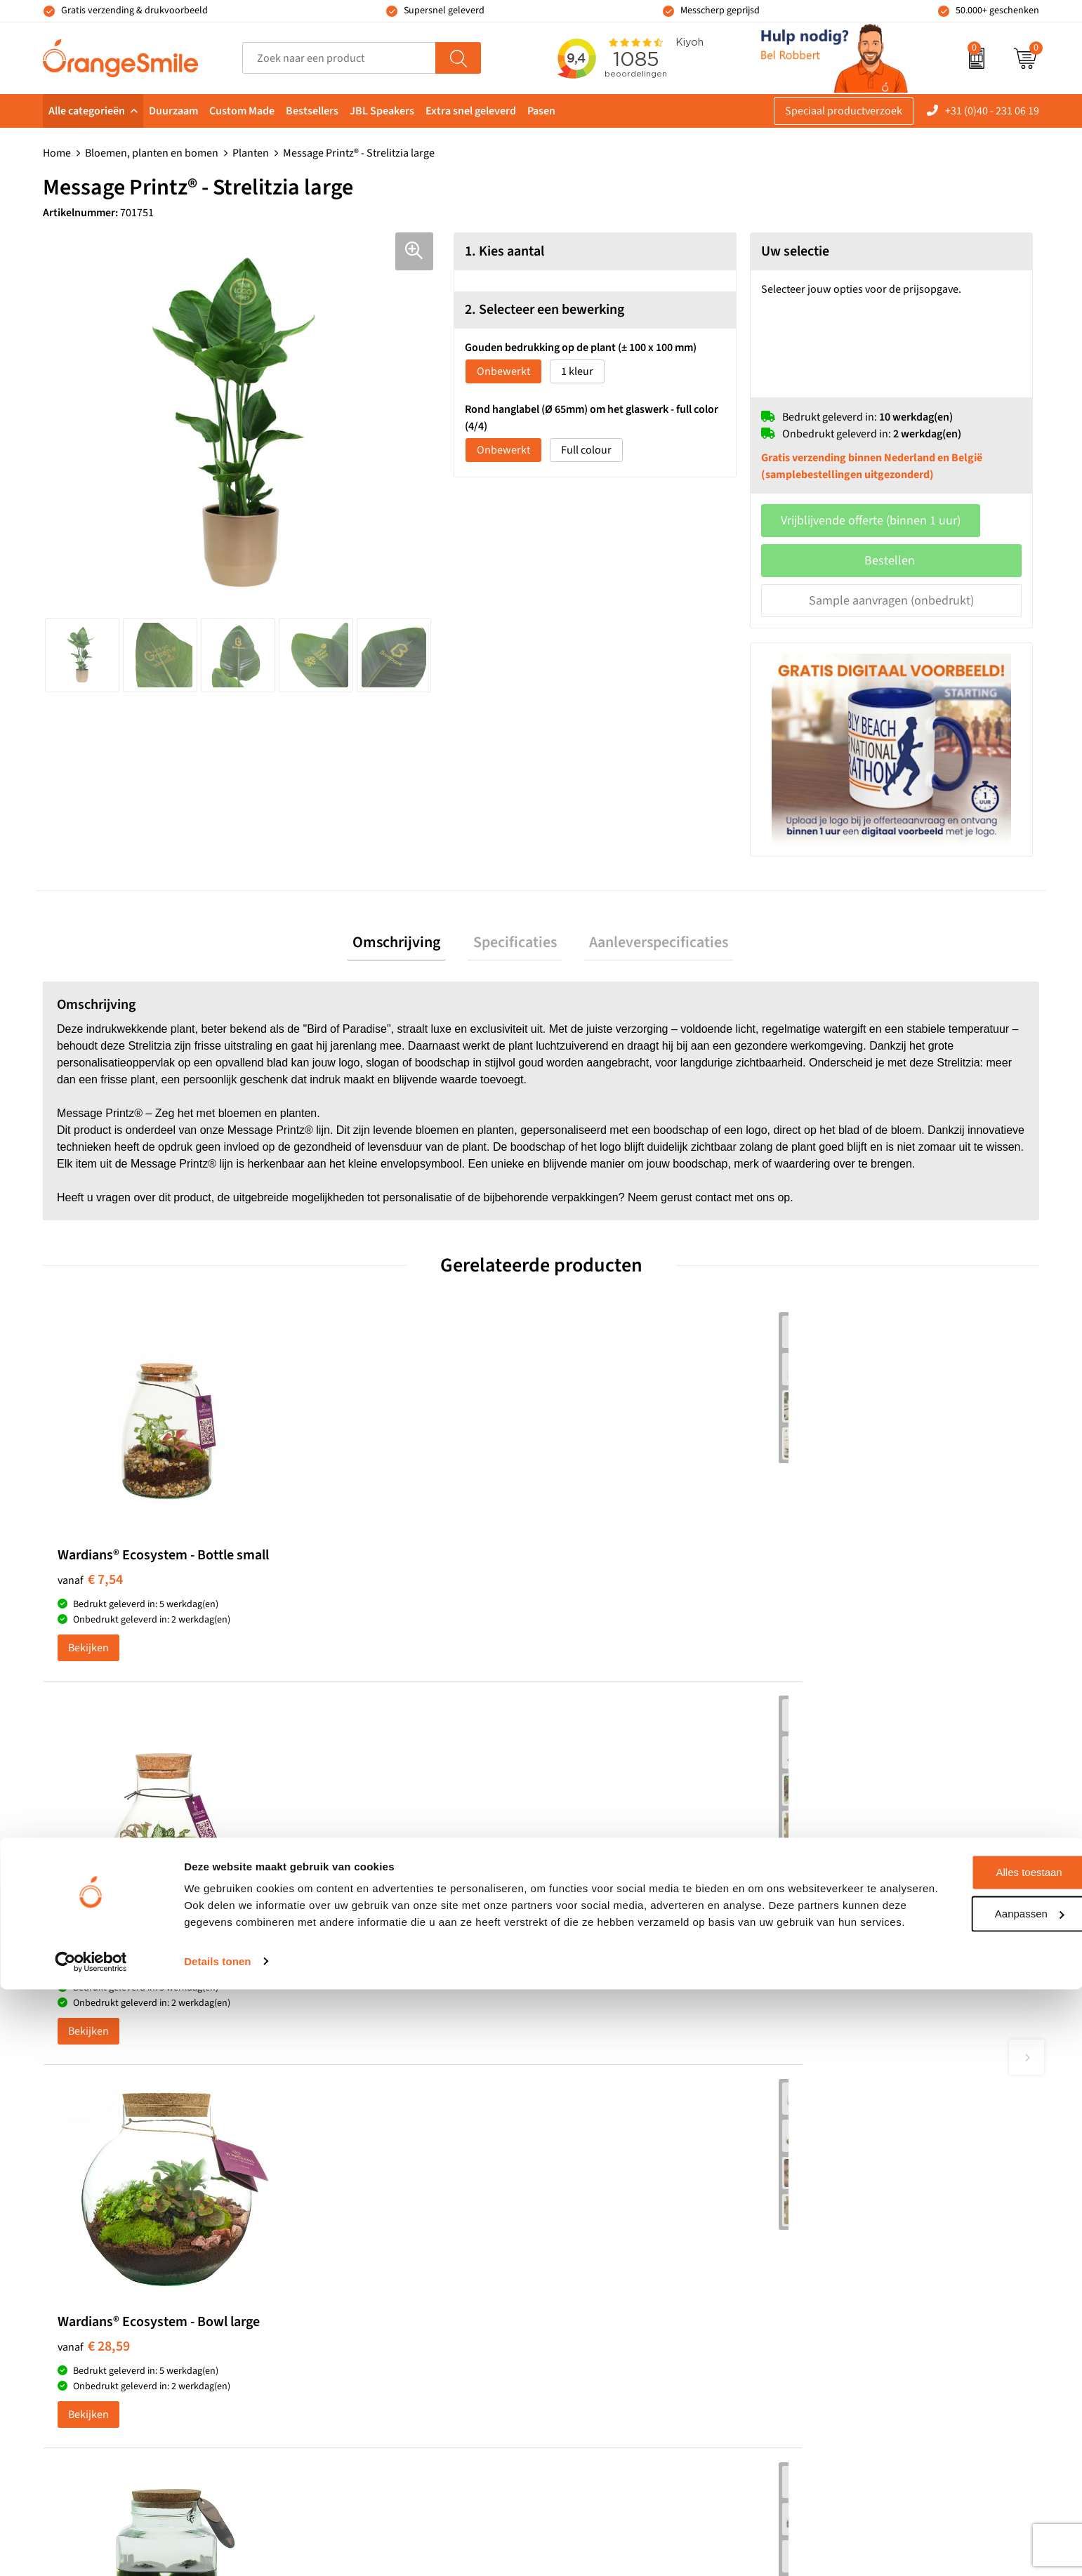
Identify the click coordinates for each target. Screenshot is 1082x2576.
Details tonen (217, 2548)
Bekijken (88, 1674)
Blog (815, 2312)
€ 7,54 (90, 1591)
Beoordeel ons (184, 2009)
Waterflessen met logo (611, 2184)
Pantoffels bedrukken (362, 2184)
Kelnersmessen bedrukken (374, 2142)
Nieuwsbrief (834, 2270)
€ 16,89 (841, 1591)
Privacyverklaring (846, 2355)
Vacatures (828, 2184)
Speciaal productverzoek (843, 111)
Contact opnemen (847, 2249)
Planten (250, 153)
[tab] (408, 945)
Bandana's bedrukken (363, 2163)
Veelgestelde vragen (852, 2206)
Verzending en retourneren (869, 2227)
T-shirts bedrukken (603, 2163)
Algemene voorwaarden (861, 2376)
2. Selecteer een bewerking (544, 309)
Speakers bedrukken (607, 2227)
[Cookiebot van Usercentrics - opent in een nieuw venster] (90, 2548)
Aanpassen (965, 2484)
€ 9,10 (339, 1606)
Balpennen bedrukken (611, 2270)
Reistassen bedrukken (363, 2206)
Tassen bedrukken (601, 2142)
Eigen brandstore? (848, 2291)
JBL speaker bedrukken (614, 2291)
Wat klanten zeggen (851, 2163)
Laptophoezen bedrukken (372, 2227)
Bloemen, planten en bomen (151, 153)
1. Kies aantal (504, 251)
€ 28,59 (592, 1591)
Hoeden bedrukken (356, 2270)
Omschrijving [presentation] (408, 945)
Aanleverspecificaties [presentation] (647, 945)
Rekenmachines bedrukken (375, 2291)
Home (57, 153)
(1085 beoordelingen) (185, 1980)
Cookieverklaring (845, 2333)
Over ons (826, 2142)
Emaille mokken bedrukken (375, 2249)
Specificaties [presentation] (515, 945)
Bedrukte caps (592, 2249)
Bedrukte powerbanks (611, 2206)
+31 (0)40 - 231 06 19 (992, 111)
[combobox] (339, 58)
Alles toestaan (965, 2443)
